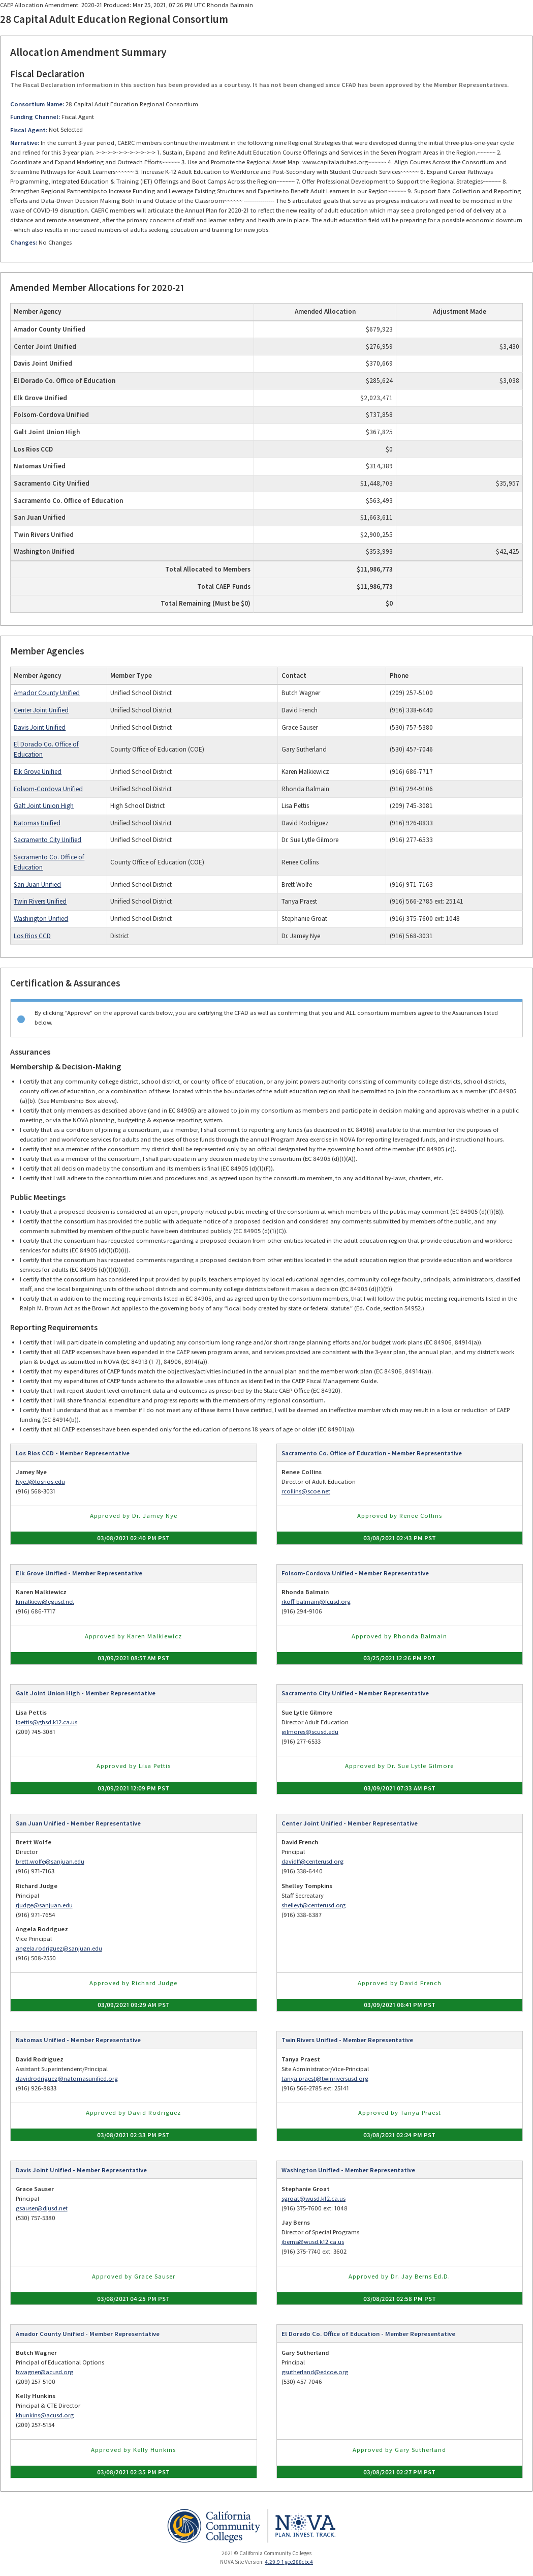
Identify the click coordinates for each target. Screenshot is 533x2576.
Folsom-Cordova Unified (48, 789)
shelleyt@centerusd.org (313, 1905)
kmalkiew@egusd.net (45, 1601)
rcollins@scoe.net (305, 1491)
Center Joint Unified (41, 710)
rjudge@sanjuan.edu (44, 1905)
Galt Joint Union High (44, 805)
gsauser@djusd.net (42, 2208)
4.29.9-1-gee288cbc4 (289, 2561)
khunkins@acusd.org (45, 2415)
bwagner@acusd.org (44, 2372)
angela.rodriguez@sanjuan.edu (59, 1948)
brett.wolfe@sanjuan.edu (50, 1861)
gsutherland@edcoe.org (314, 2372)
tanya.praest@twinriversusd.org (324, 2078)
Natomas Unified (37, 823)
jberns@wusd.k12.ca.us (312, 2241)
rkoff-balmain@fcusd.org (316, 1601)
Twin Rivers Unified (40, 901)
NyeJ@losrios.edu (40, 1481)
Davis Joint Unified (40, 727)
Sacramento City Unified (47, 839)
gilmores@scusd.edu (309, 1731)
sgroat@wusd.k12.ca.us (313, 2198)
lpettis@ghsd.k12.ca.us (46, 1722)
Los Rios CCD (32, 936)
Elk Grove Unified (37, 771)
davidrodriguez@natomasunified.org (67, 2078)
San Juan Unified (37, 884)
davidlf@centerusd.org (312, 1861)
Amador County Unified (47, 692)
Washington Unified (41, 918)
